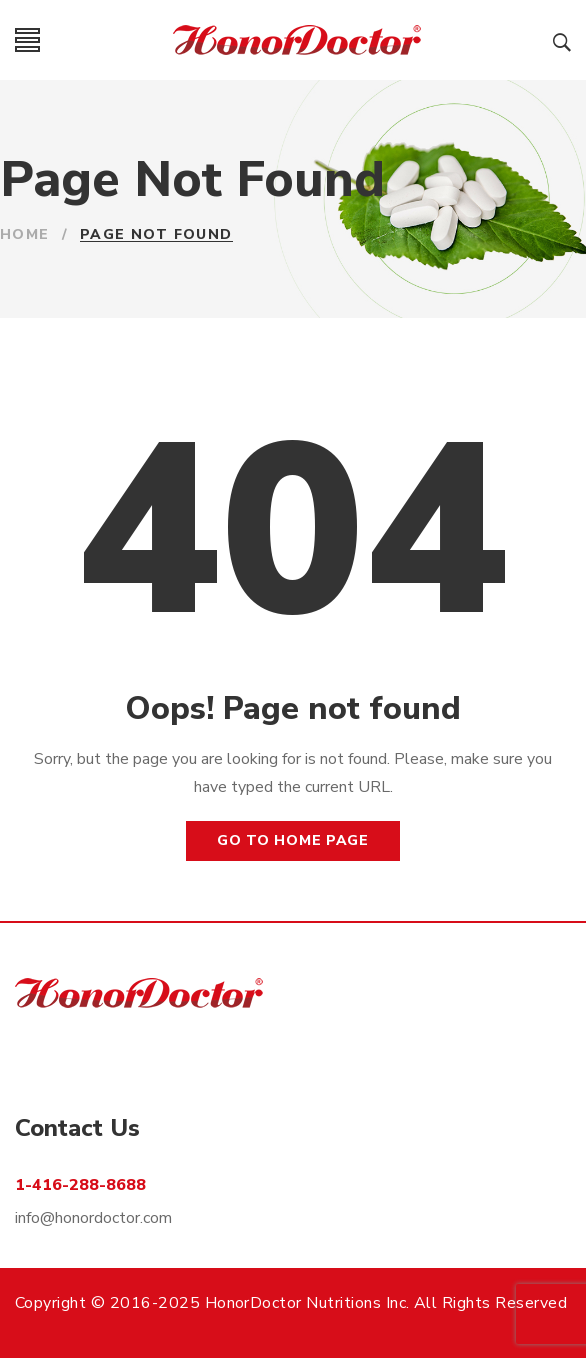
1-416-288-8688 (80, 1185)
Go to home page (293, 840)
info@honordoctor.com (93, 1218)
